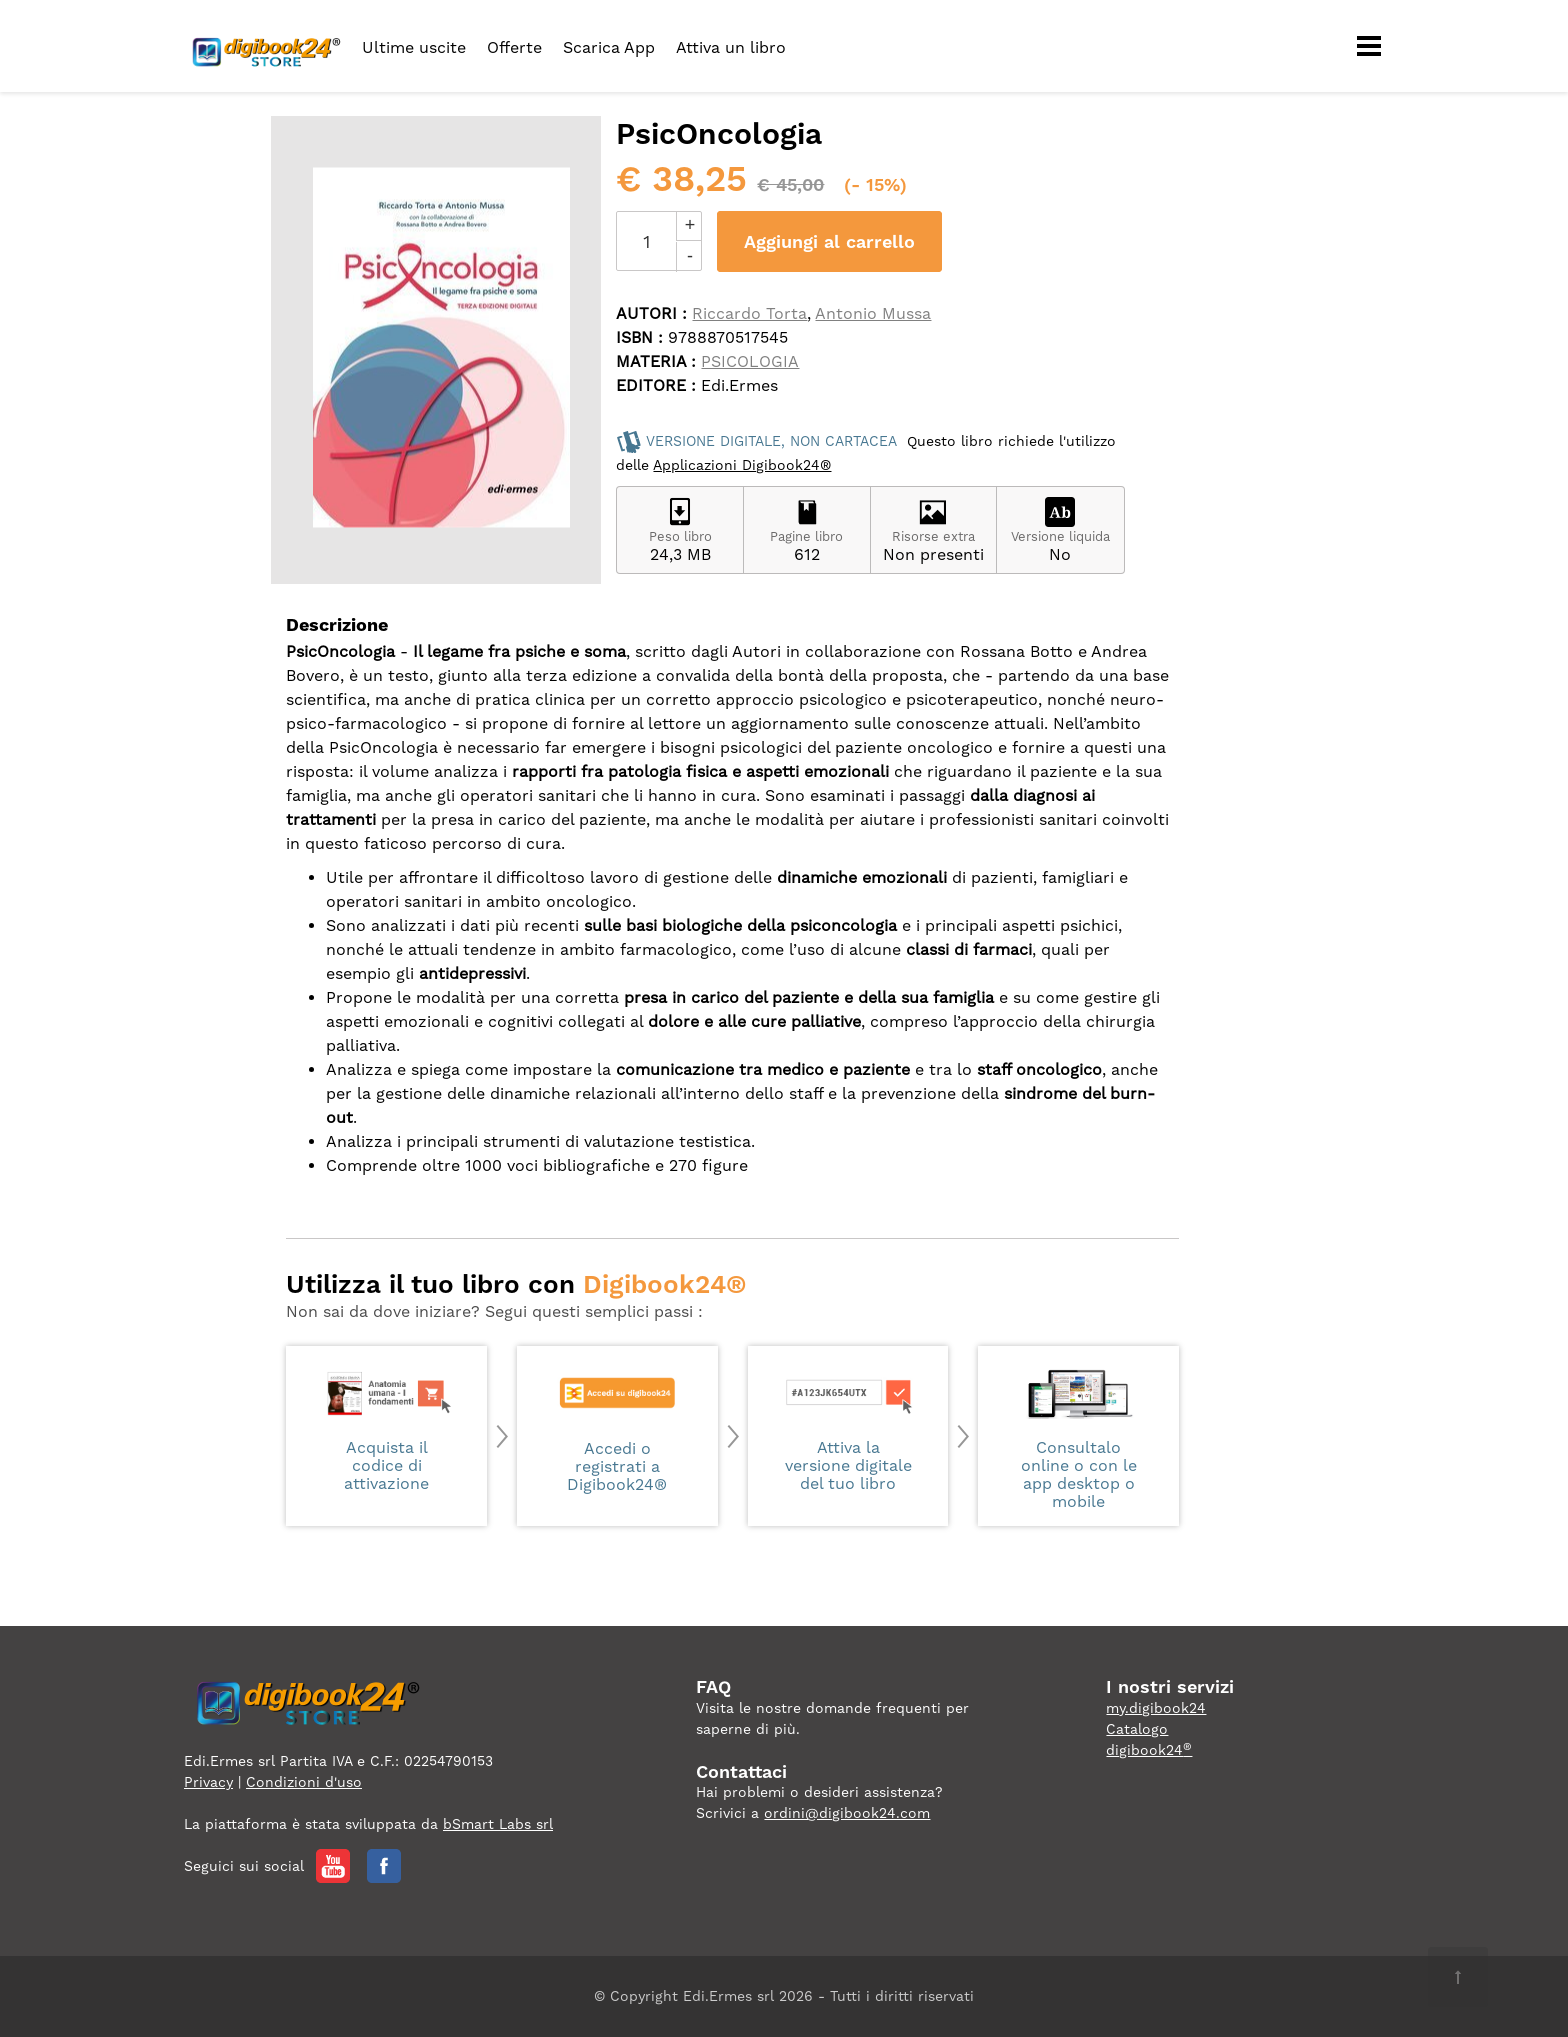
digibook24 (1149, 1750)
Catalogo (1137, 1729)
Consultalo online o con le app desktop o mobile (1078, 1438)
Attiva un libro (731, 47)
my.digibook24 (1156, 1708)
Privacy (208, 1782)
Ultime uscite (414, 47)
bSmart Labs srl (498, 1824)
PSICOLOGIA (750, 361)
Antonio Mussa (873, 313)
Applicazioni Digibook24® (742, 465)
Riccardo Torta (749, 313)
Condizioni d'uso (304, 1782)
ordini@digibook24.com (847, 1813)
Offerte (514, 47)
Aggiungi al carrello (829, 241)
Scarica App (609, 47)
